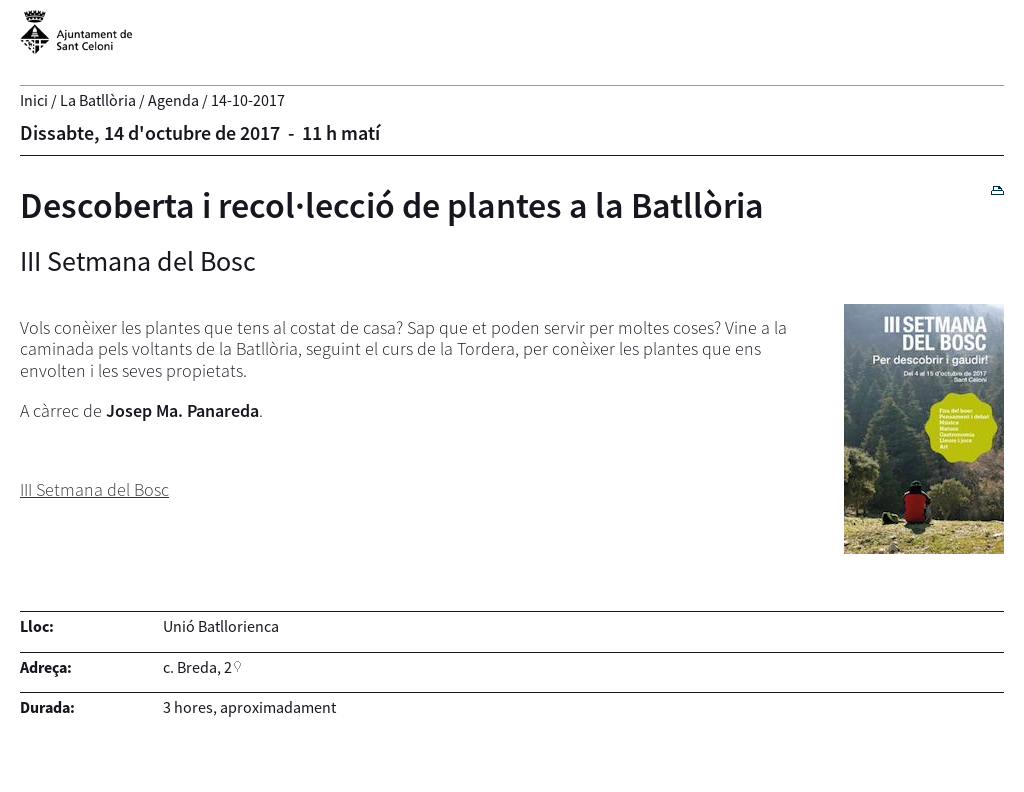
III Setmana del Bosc (94, 489)
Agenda (173, 100)
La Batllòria (98, 100)
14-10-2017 (248, 100)
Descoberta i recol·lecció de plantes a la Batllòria (392, 205)
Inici (34, 100)
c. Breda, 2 (197, 667)
